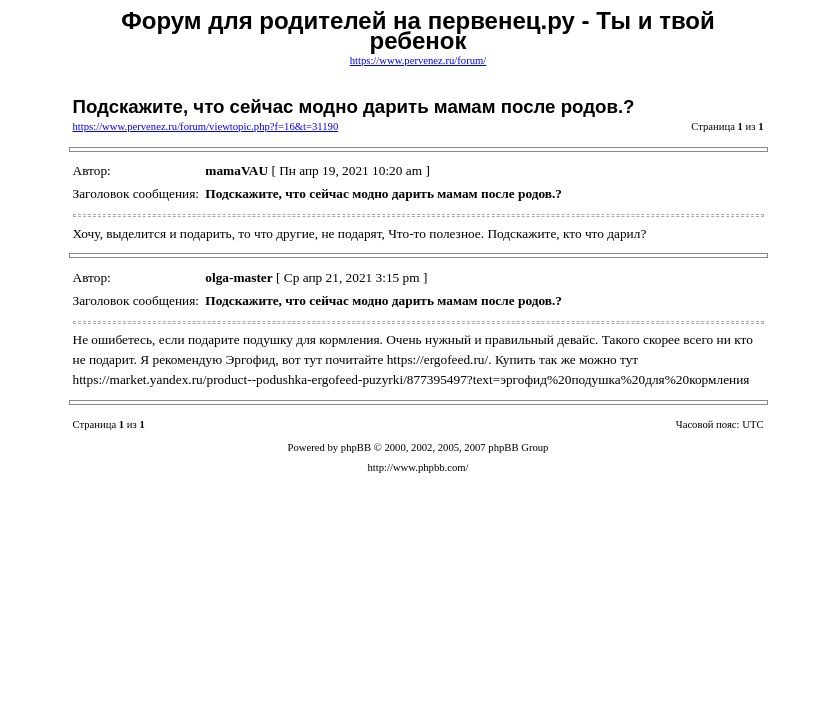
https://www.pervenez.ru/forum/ (418, 60)
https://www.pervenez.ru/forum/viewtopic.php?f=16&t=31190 (206, 126)
